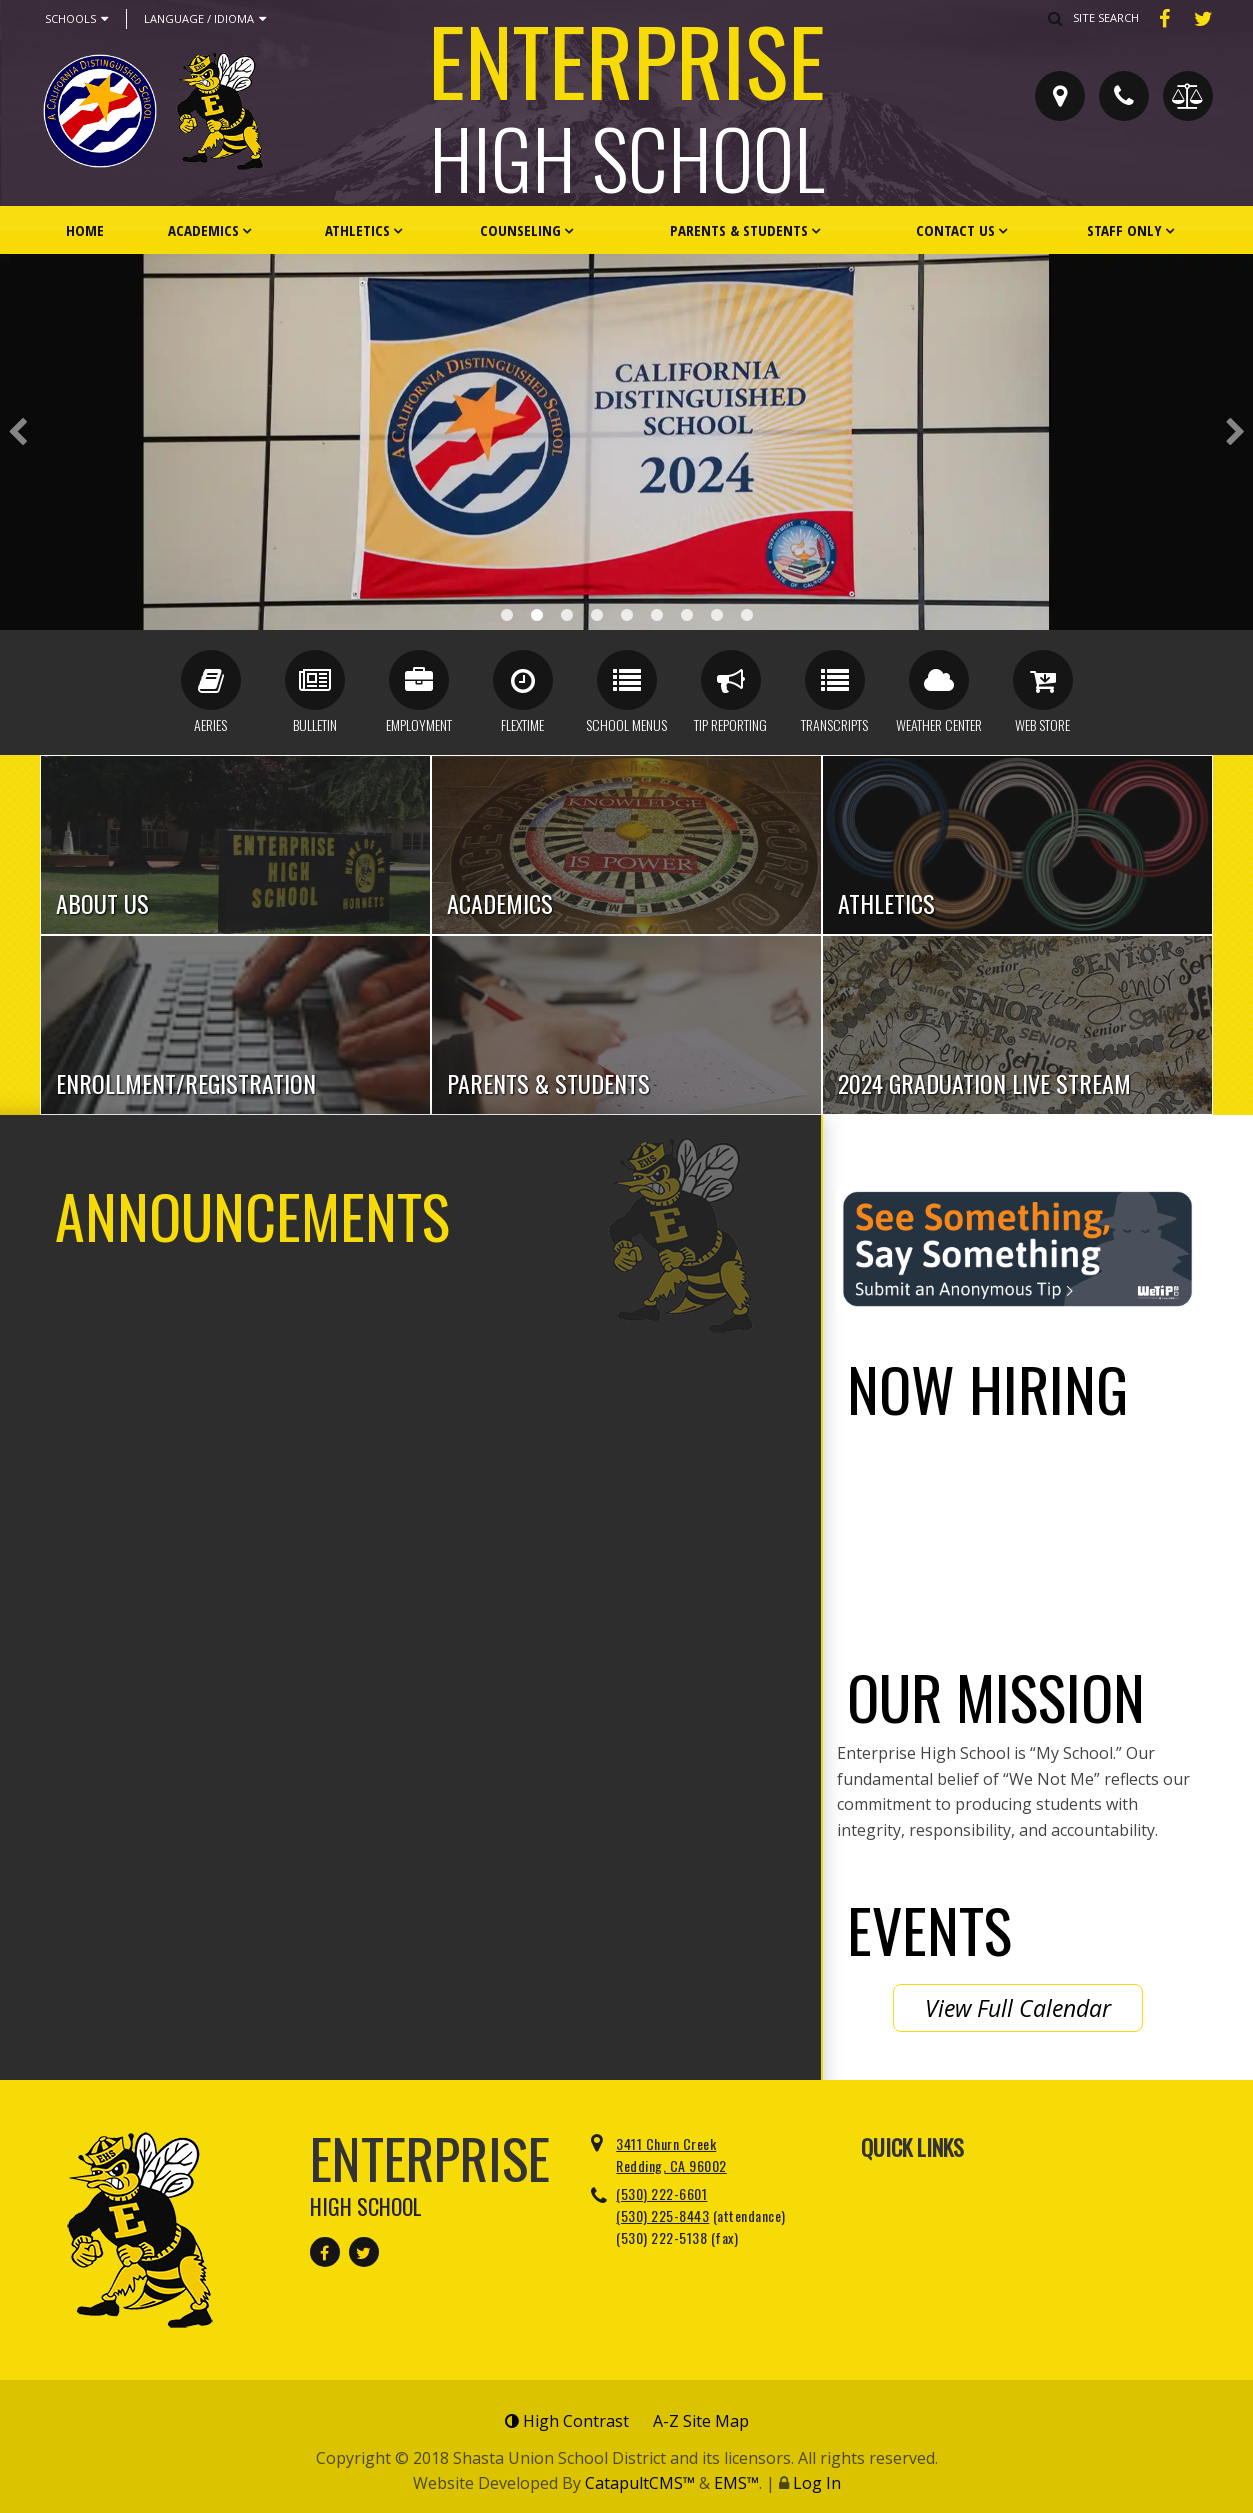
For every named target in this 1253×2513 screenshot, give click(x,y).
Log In (817, 2483)
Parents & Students (739, 230)
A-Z (701, 2421)
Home (85, 230)
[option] (626, 442)
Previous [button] (17, 432)
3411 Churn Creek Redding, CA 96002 (671, 2154)
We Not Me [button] (747, 615)
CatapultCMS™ (640, 2483)
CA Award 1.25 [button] (687, 615)
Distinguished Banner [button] (537, 615)
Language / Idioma (205, 19)
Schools (76, 19)
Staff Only (1124, 230)
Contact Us (955, 230)
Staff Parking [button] (627, 615)
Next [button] (1235, 432)
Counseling (520, 230)
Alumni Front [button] (717, 615)
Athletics (357, 230)
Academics (203, 230)
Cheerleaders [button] (597, 615)
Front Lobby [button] (657, 615)
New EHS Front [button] (567, 615)
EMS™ (736, 2483)
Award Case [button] (507, 615)
